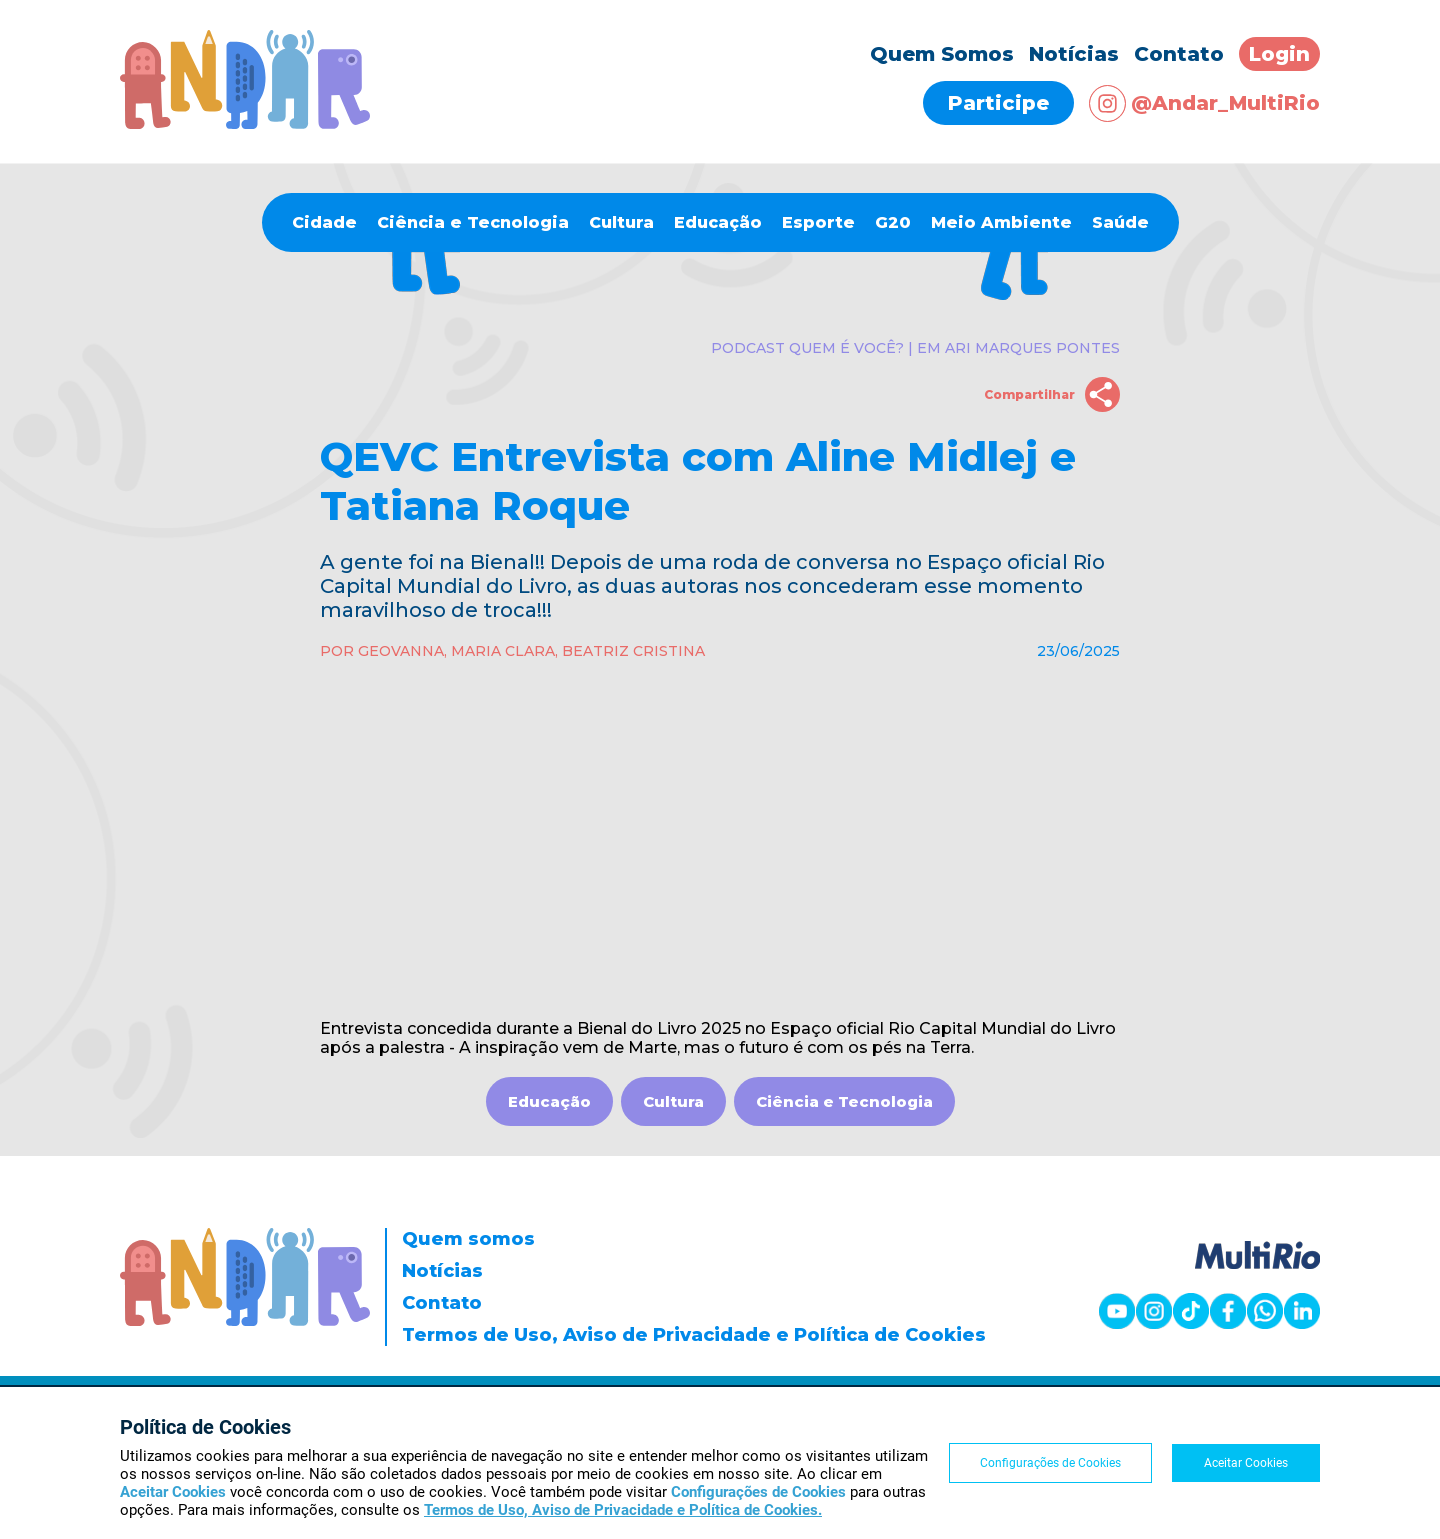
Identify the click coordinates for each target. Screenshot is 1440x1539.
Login (1279, 54)
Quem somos (468, 1239)
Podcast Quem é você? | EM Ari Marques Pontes (915, 348)
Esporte (818, 222)
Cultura (621, 222)
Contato (1179, 54)
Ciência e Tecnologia (473, 222)
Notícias (1074, 54)
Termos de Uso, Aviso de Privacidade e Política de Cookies (694, 1335)
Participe (998, 103)
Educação (718, 222)
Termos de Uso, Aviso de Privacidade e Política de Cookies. (623, 1510)
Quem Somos (942, 54)
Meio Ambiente (1001, 222)
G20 (893, 222)
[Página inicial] (245, 123)
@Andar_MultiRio (1204, 103)
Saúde (1120, 222)
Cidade (324, 222)
